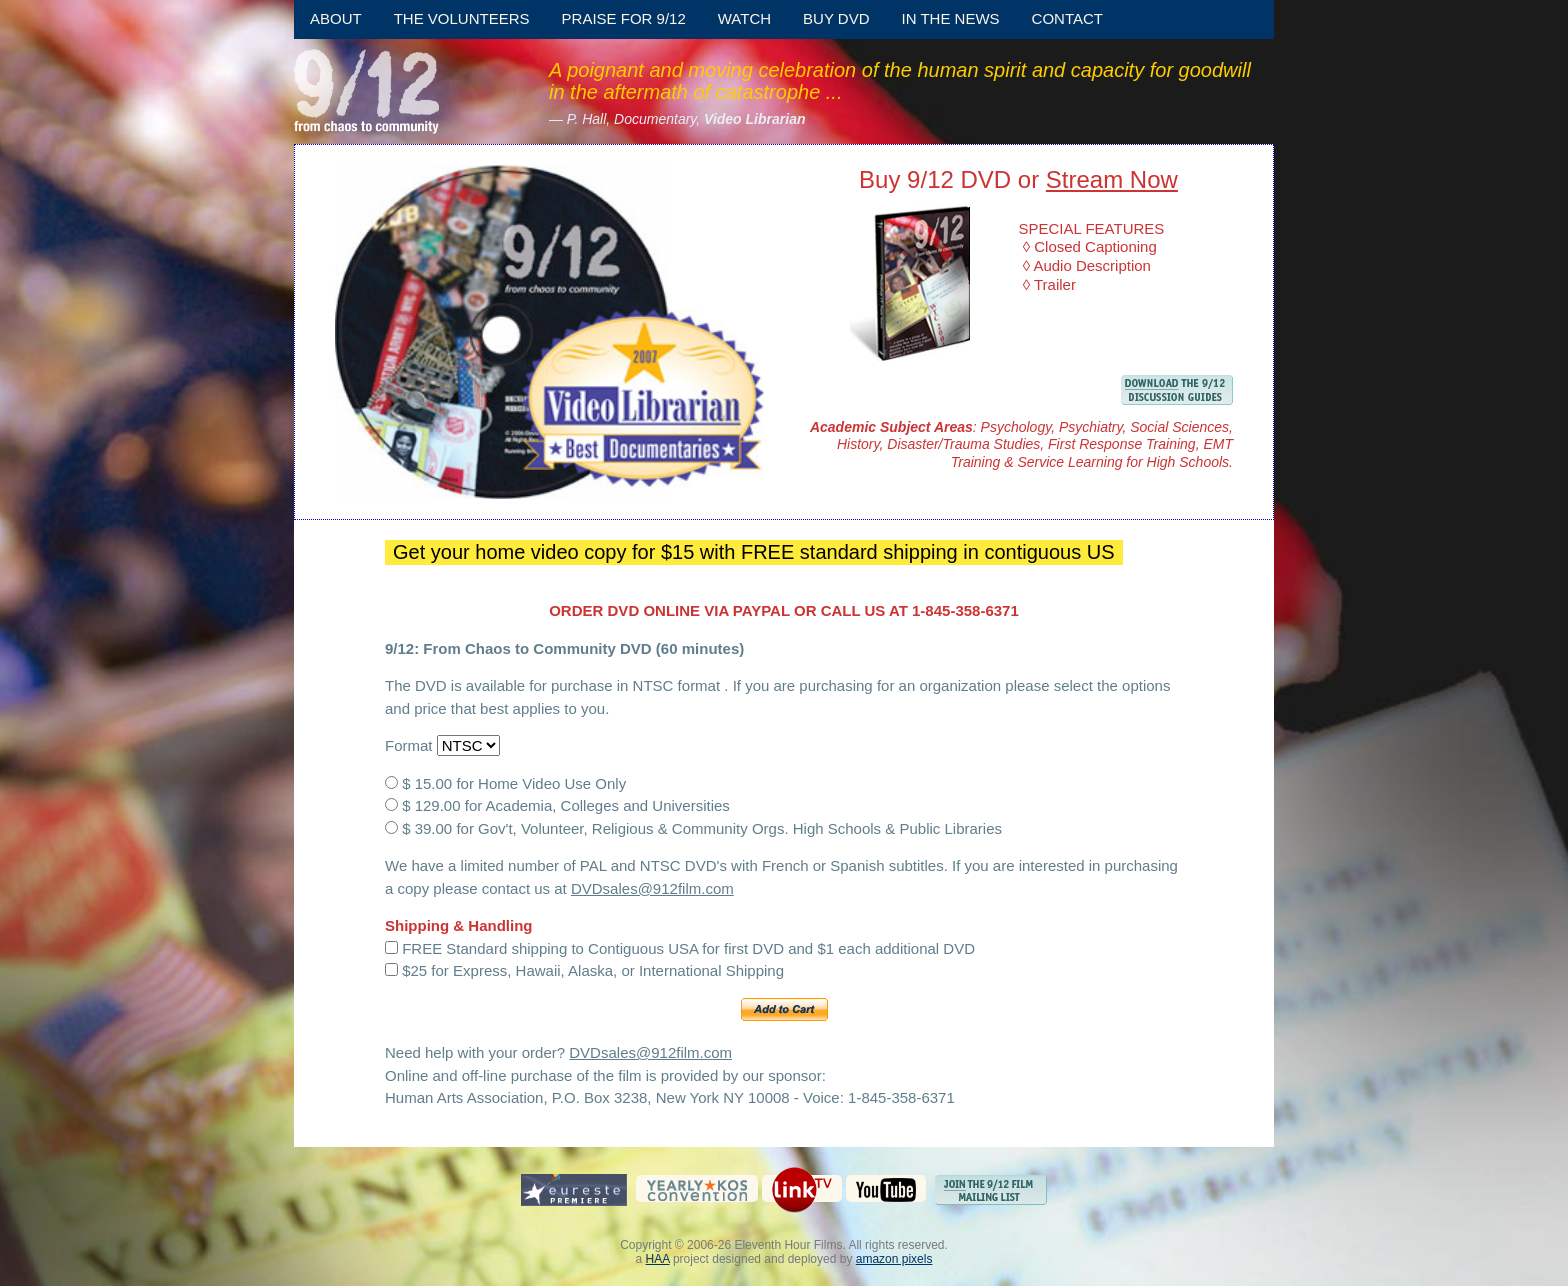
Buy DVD (836, 18)
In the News (951, 18)
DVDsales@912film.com (652, 888)
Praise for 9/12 (624, 18)
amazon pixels (894, 1259)
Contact (1067, 18)
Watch (744, 18)
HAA (658, 1259)
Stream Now (1112, 179)
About (336, 18)
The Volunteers (462, 18)
